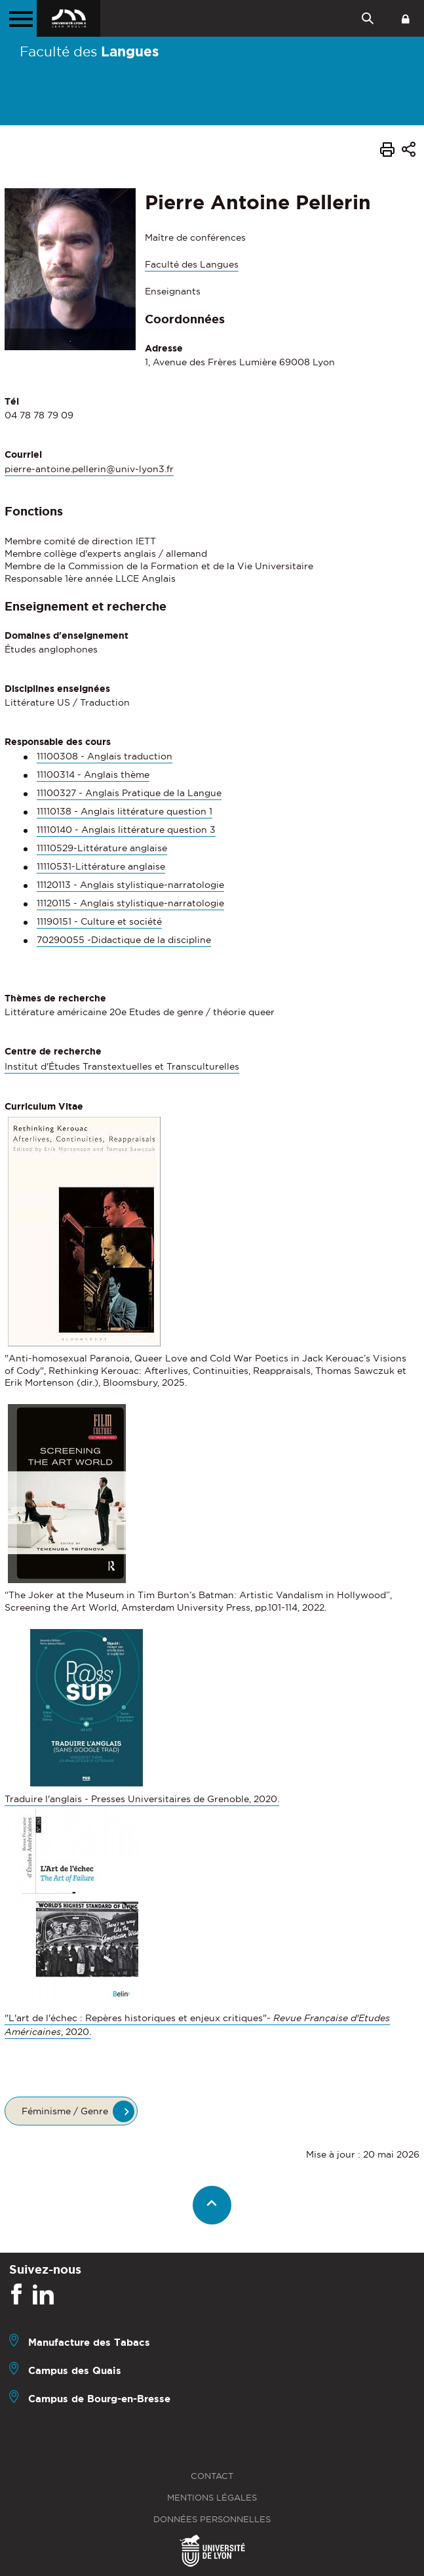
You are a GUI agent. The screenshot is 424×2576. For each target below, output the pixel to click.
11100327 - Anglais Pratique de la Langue (129, 793)
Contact (212, 2476)
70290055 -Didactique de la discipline (124, 940)
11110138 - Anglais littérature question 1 (124, 811)
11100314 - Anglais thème (93, 774)
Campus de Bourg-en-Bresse (99, 2398)
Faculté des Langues (192, 264)
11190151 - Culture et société (99, 921)
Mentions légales (212, 2497)
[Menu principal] (18, 18)
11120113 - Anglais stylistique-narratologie (130, 884)
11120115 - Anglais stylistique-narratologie (130, 903)
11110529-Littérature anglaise (102, 848)
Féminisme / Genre (65, 2111)
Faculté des (89, 51)
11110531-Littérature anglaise (101, 866)
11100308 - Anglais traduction (104, 756)
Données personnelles (212, 2519)
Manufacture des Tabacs (89, 2342)
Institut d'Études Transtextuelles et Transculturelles (122, 1066)
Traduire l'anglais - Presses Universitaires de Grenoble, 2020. (142, 1799)
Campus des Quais (74, 2370)
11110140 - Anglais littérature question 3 (126, 829)
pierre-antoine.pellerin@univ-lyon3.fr (89, 469)
